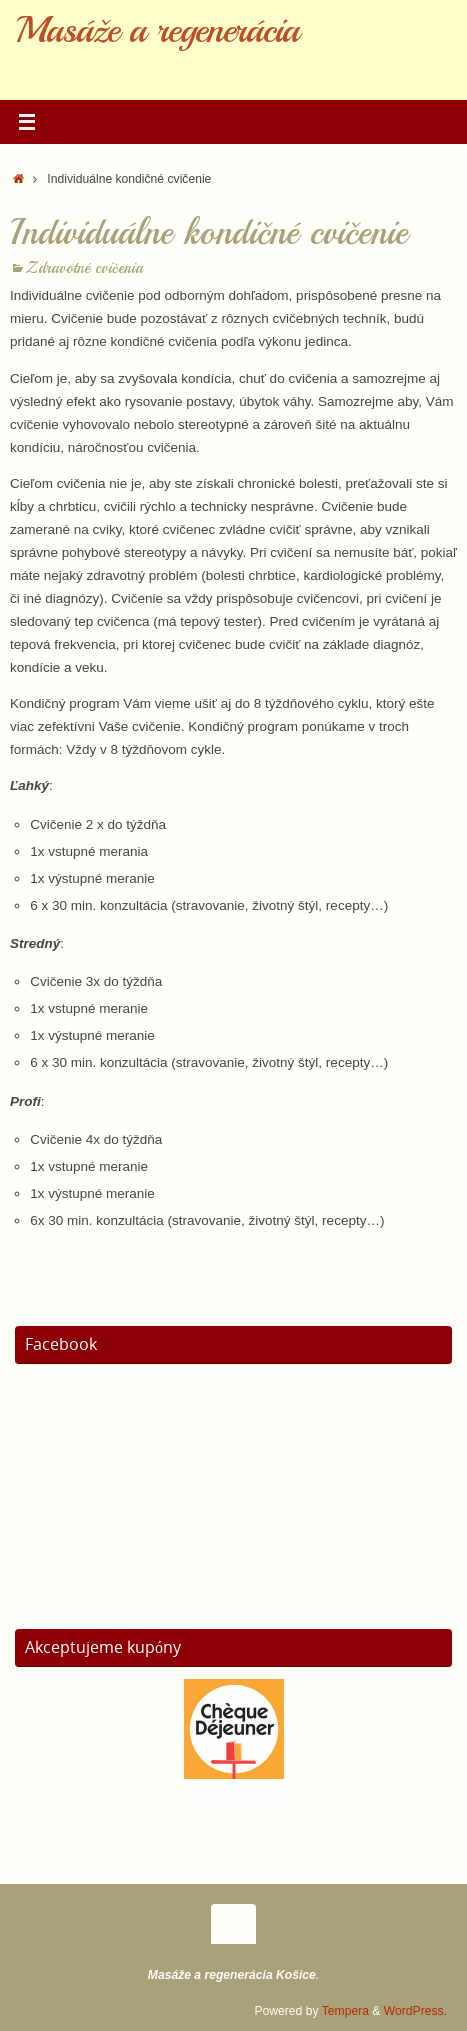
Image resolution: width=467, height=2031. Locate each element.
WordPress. (415, 2011)
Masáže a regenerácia (157, 30)
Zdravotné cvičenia (84, 268)
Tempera (345, 2011)
